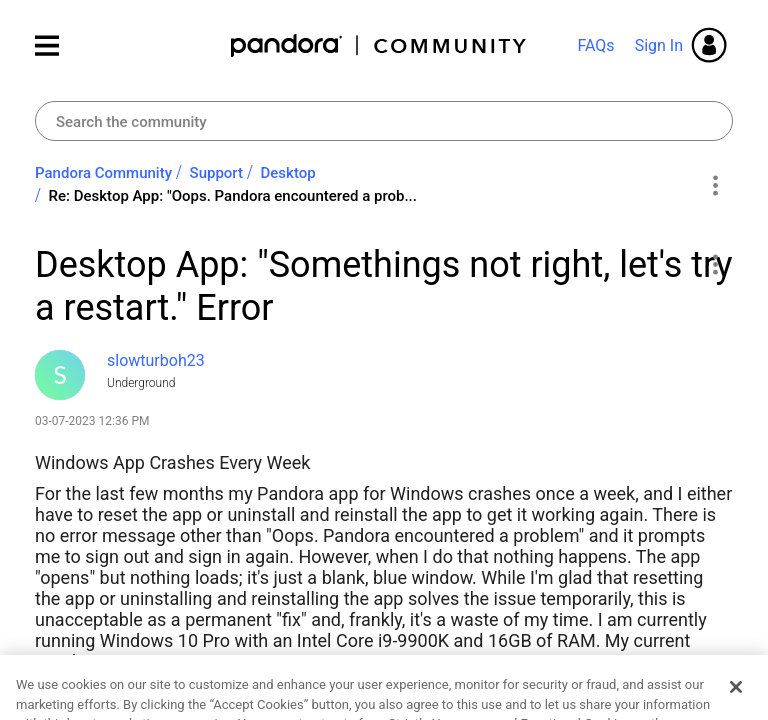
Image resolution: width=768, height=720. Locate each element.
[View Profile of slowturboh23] (156, 360)
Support (216, 173)
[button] (714, 264)
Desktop (288, 173)
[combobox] (384, 121)
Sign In (659, 45)
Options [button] (714, 185)
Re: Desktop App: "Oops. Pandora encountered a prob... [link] (233, 196)
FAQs (595, 45)
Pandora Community (379, 45)
